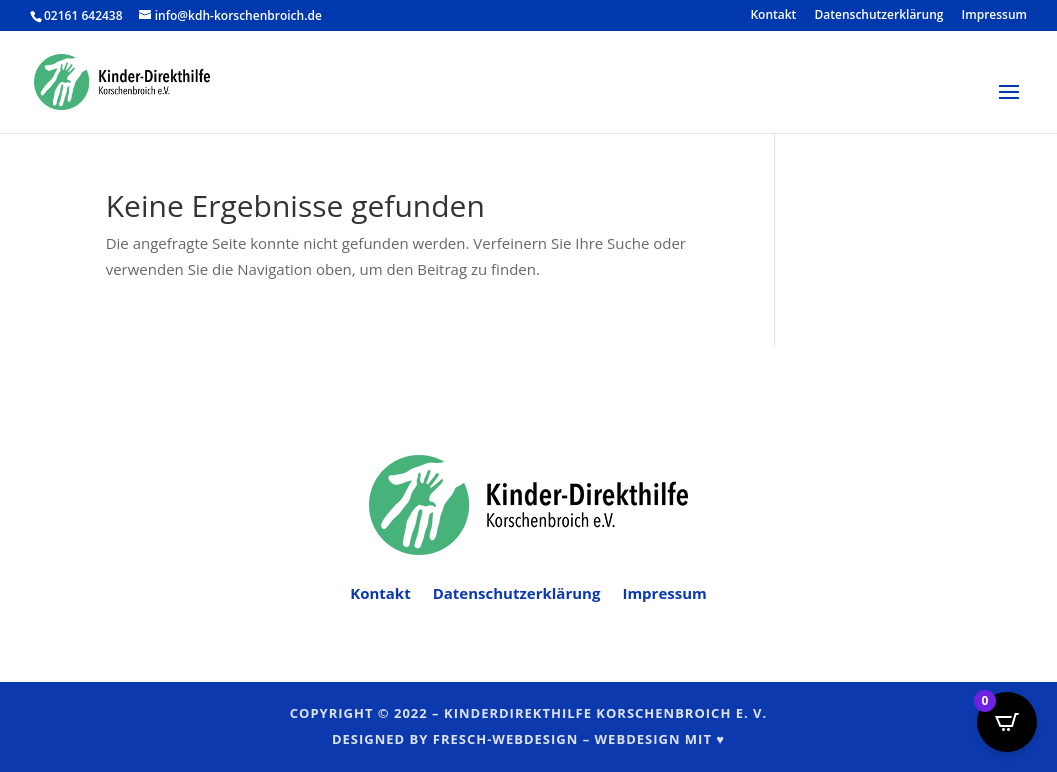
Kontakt (773, 16)
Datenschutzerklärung (879, 16)
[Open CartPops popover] (1007, 722)
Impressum (994, 16)
